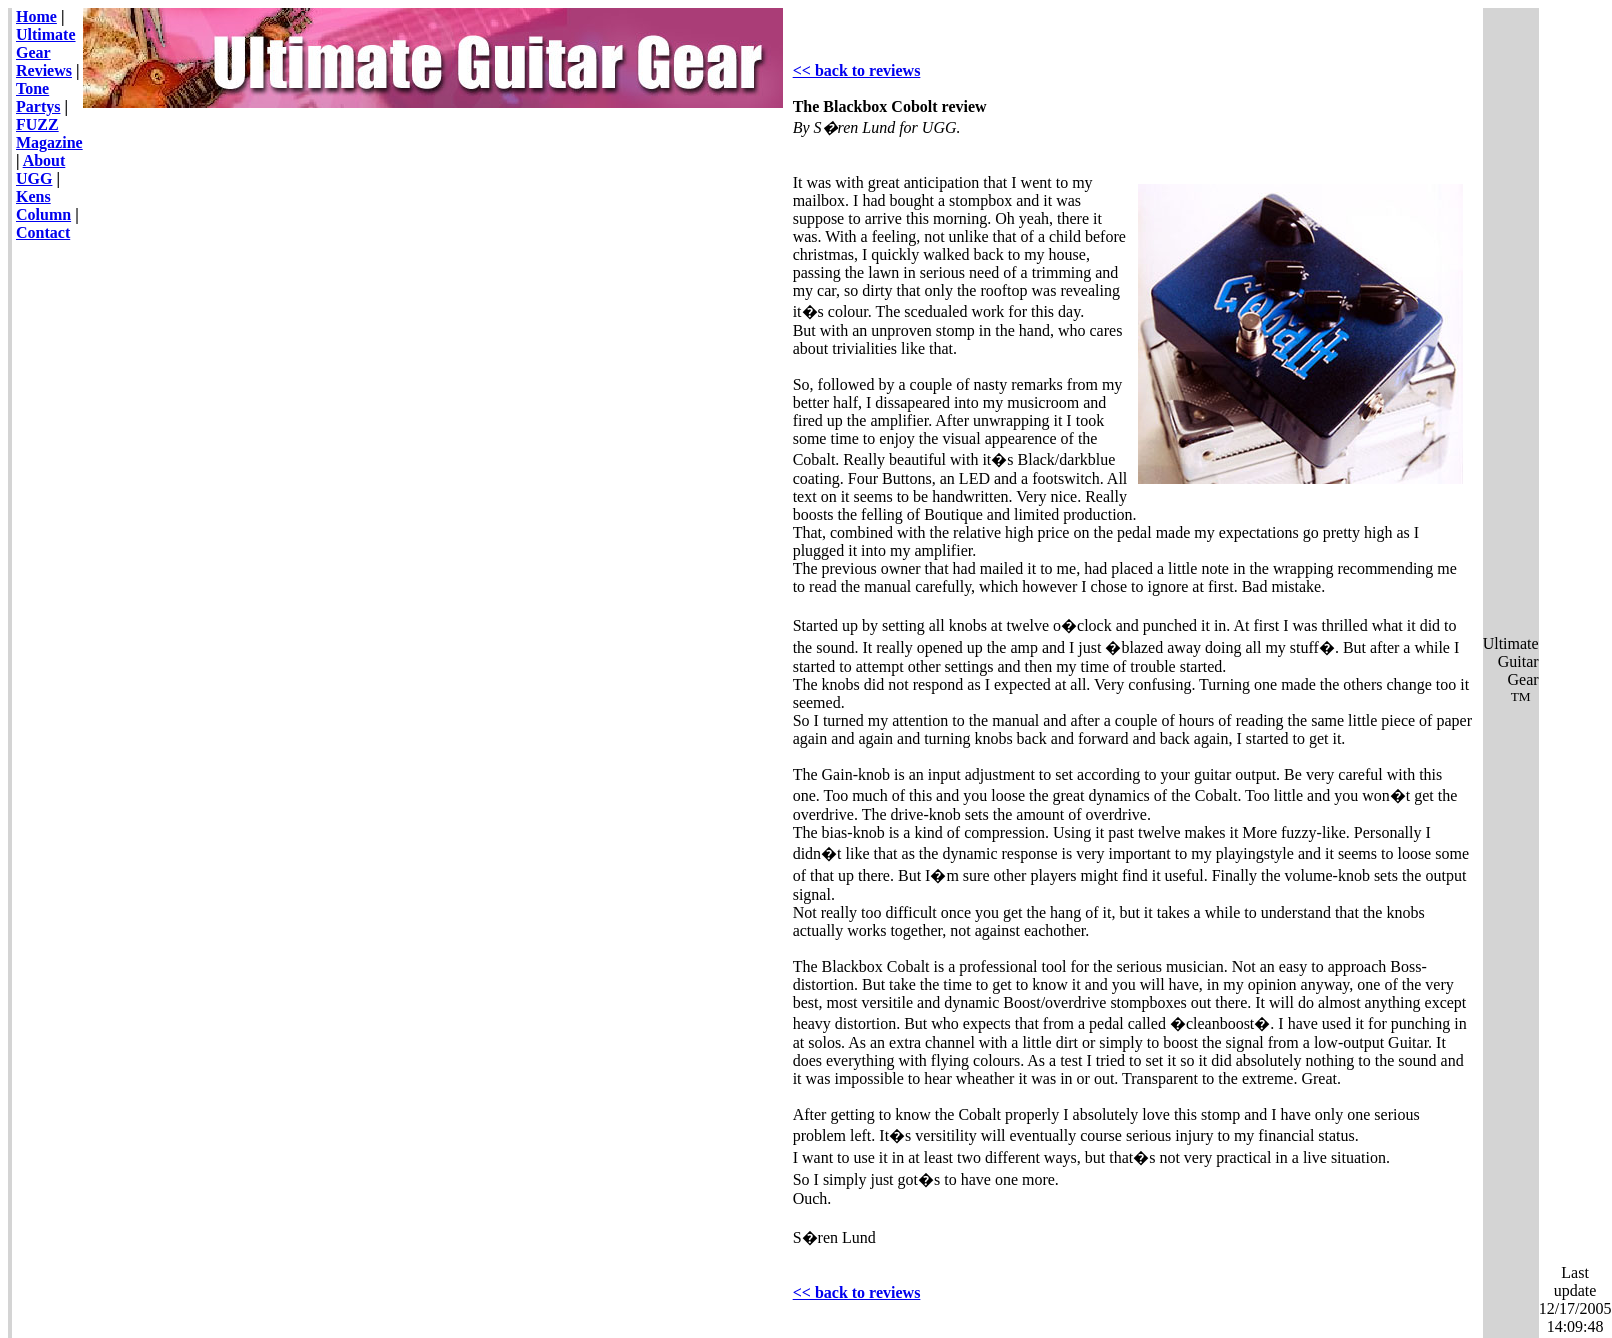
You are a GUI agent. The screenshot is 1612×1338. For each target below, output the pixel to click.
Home (36, 16)
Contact (43, 232)
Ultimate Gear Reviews (46, 52)
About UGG (40, 169)
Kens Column (43, 205)
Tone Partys (38, 97)
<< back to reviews (857, 70)
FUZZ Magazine (49, 133)
